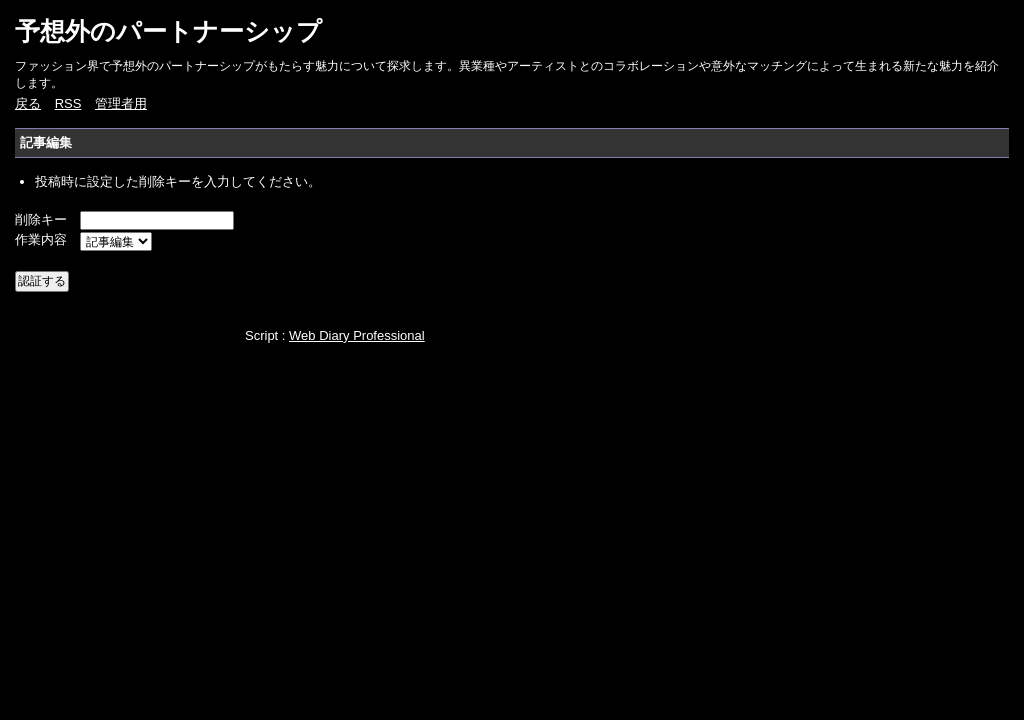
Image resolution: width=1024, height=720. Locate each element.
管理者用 (121, 103)
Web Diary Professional (357, 335)
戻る (28, 103)
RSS (68, 103)
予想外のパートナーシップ (168, 31)
